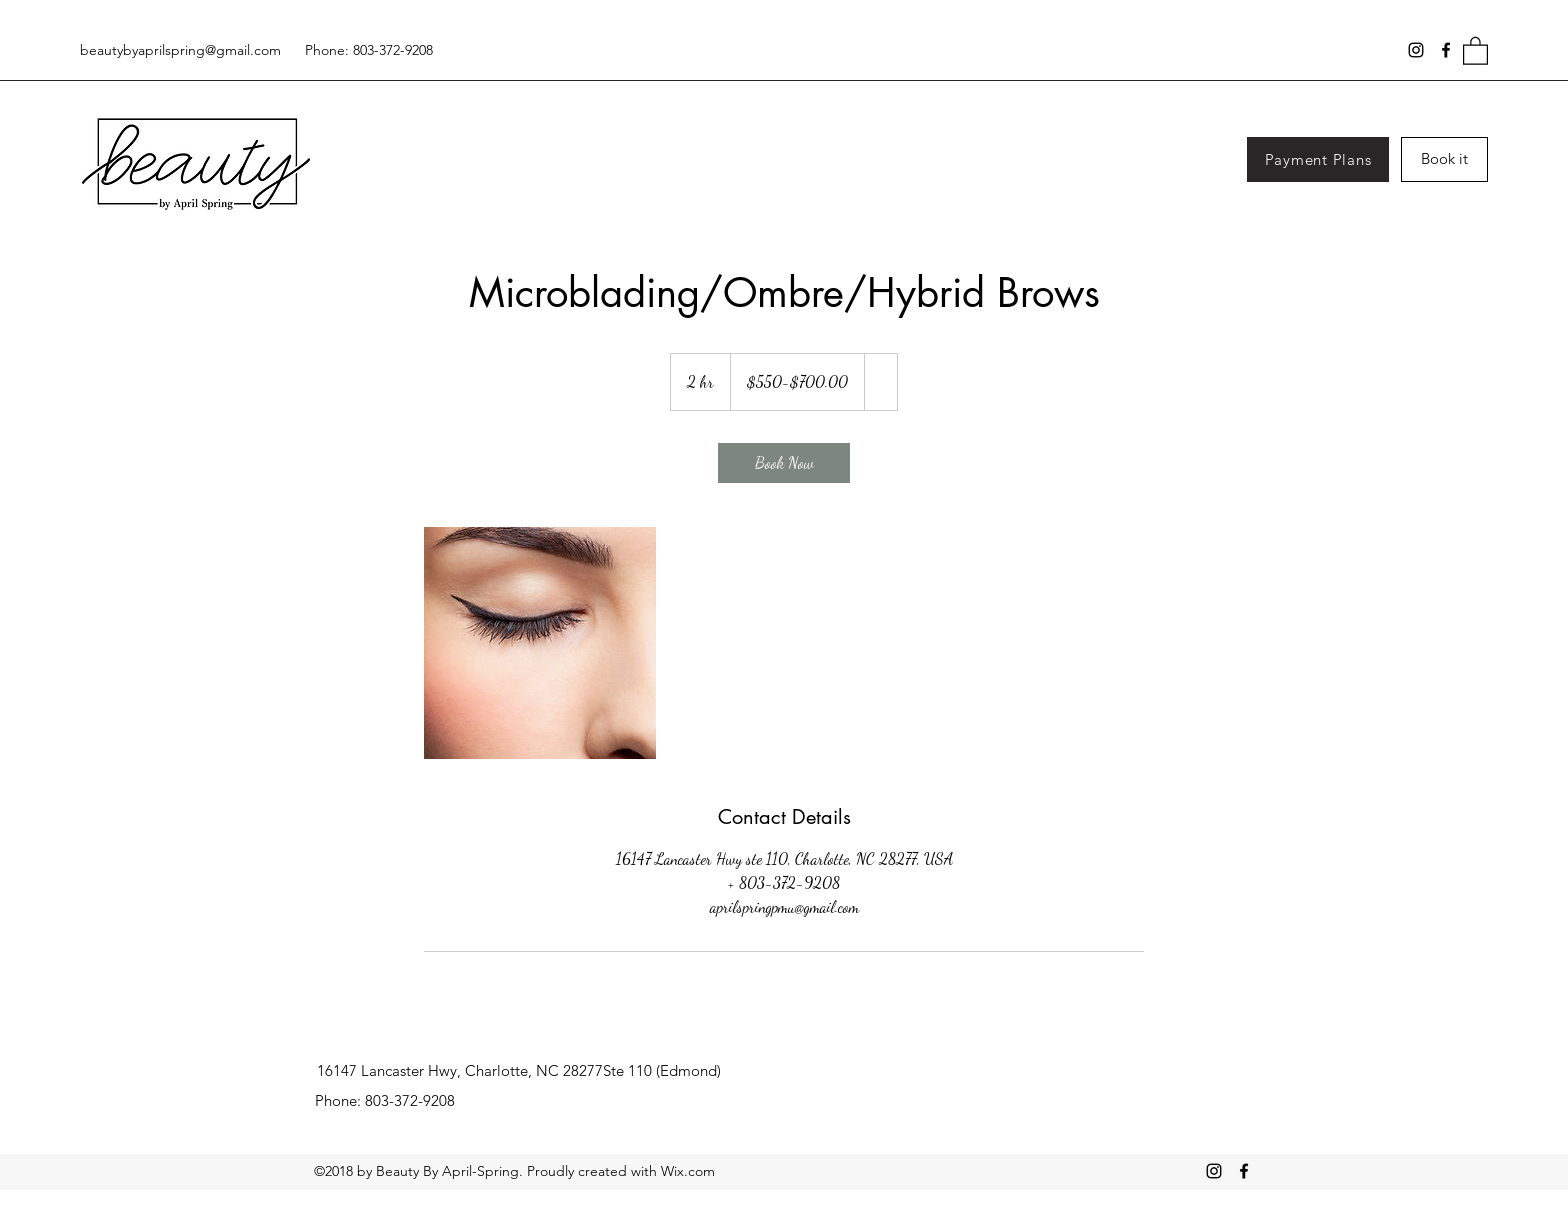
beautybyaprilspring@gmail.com (180, 50)
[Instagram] (1416, 50)
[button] (1475, 50)
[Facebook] (1446, 50)
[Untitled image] (540, 643)
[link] (784, 463)
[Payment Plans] (1318, 159)
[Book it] (1444, 159)
